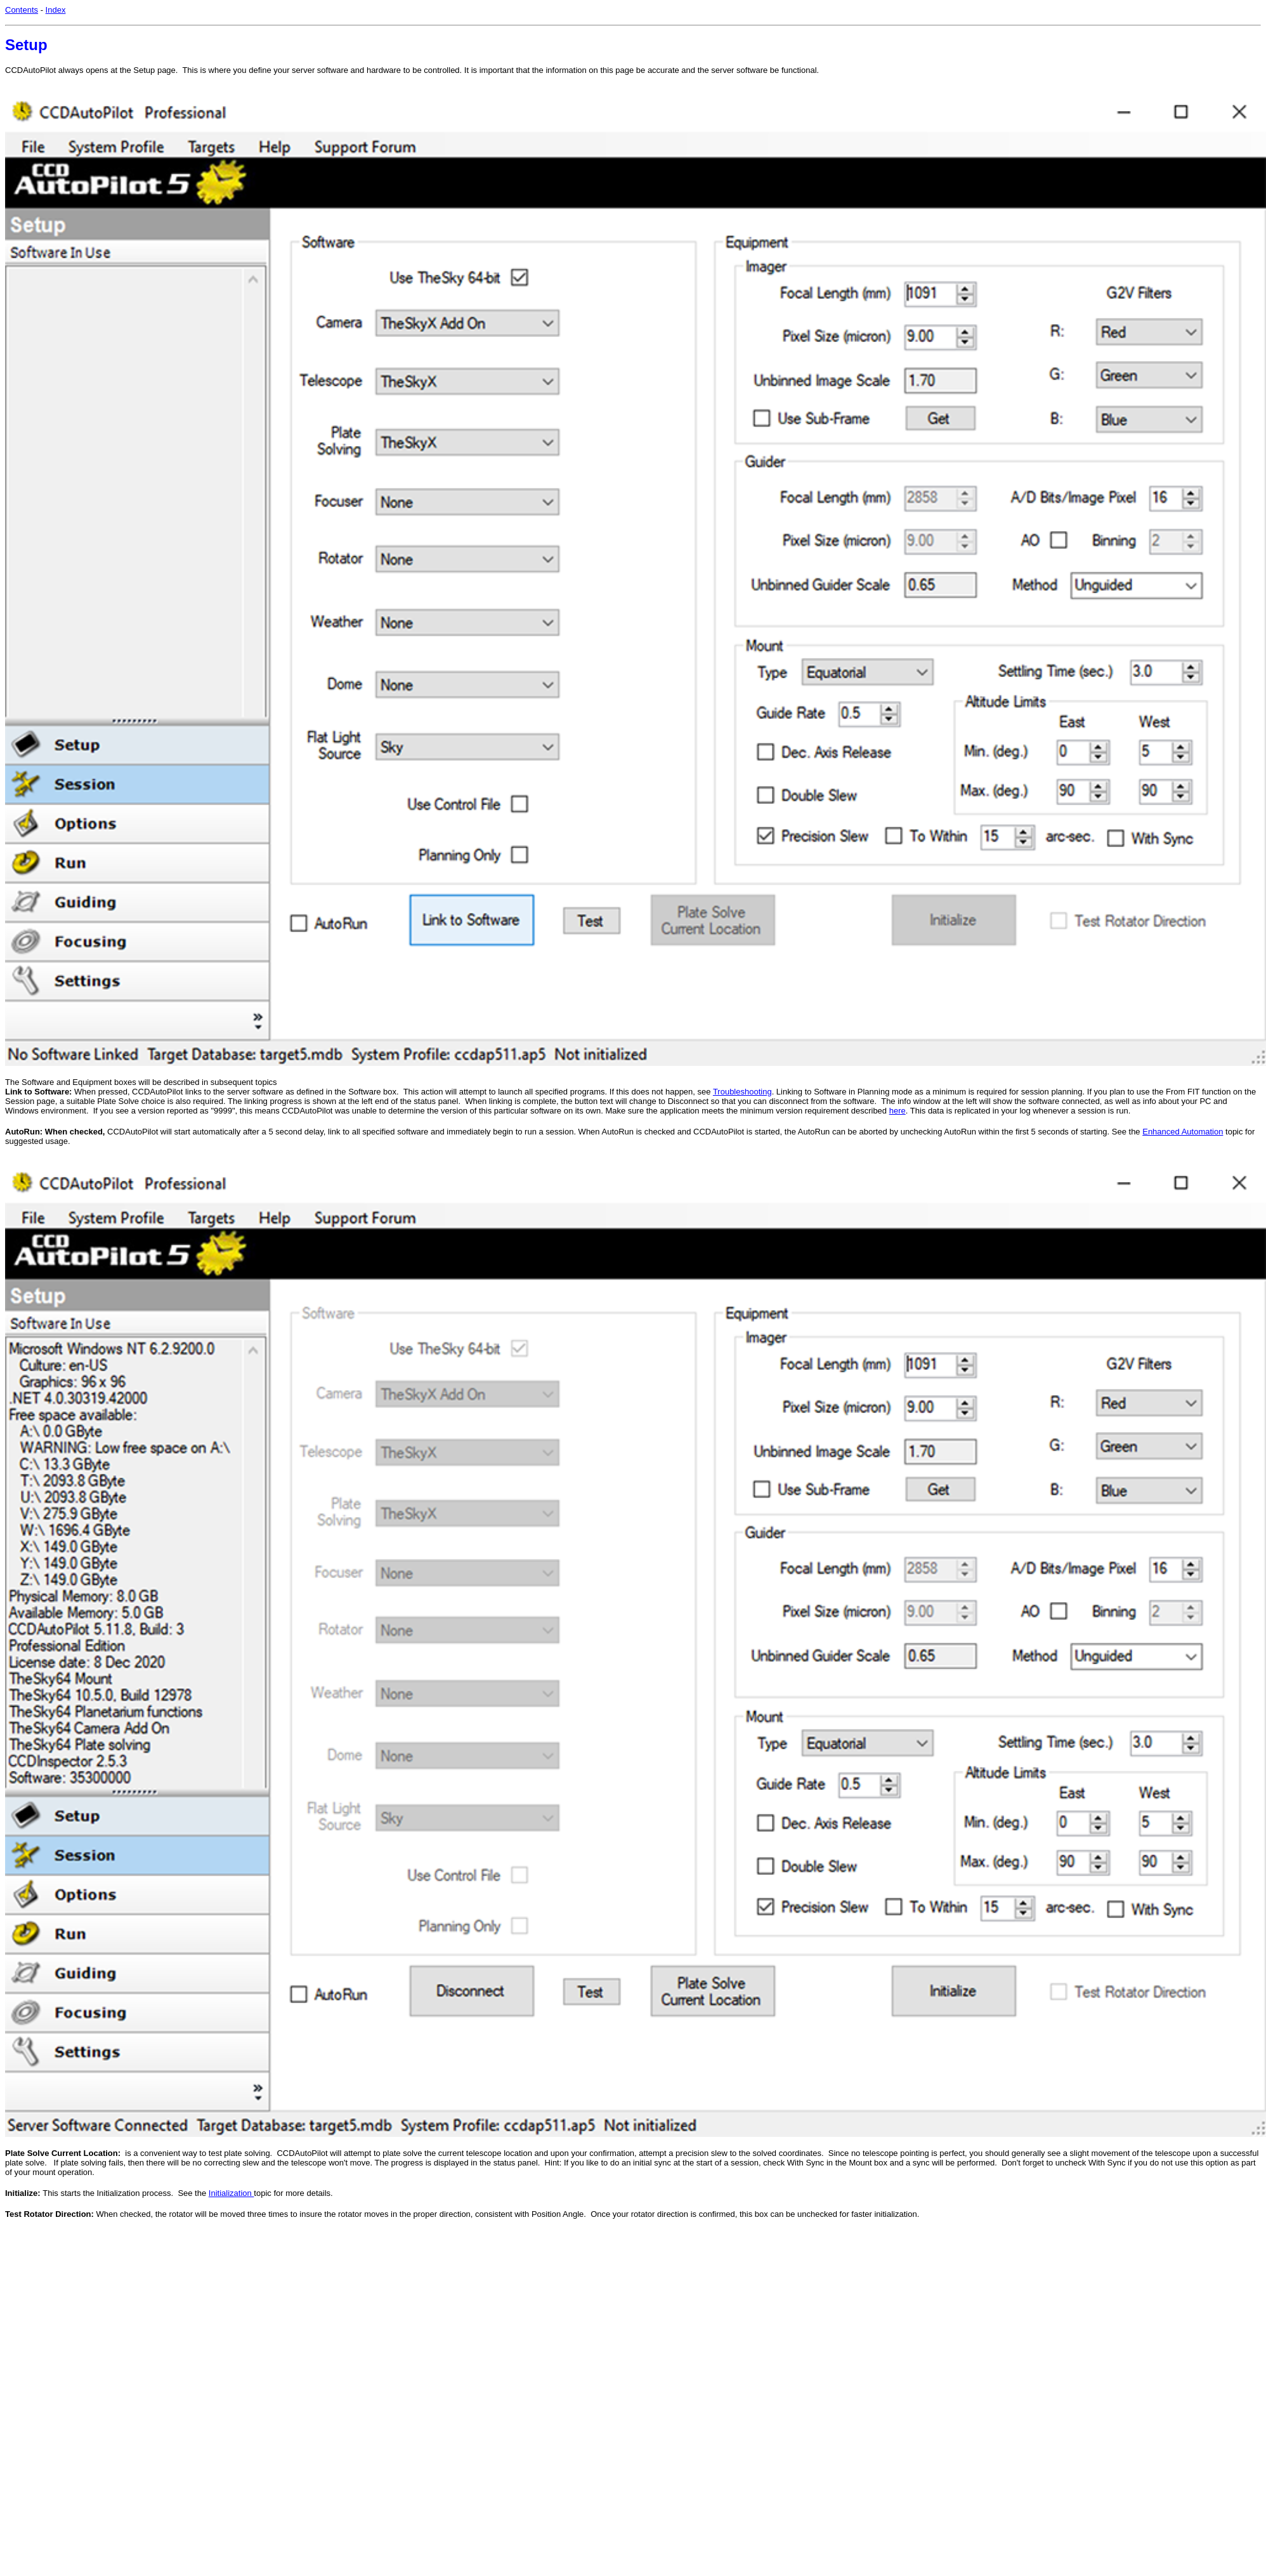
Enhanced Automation (1182, 1131)
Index (56, 10)
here (897, 1110)
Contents (21, 10)
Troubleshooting (742, 1091)
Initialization (231, 2193)
